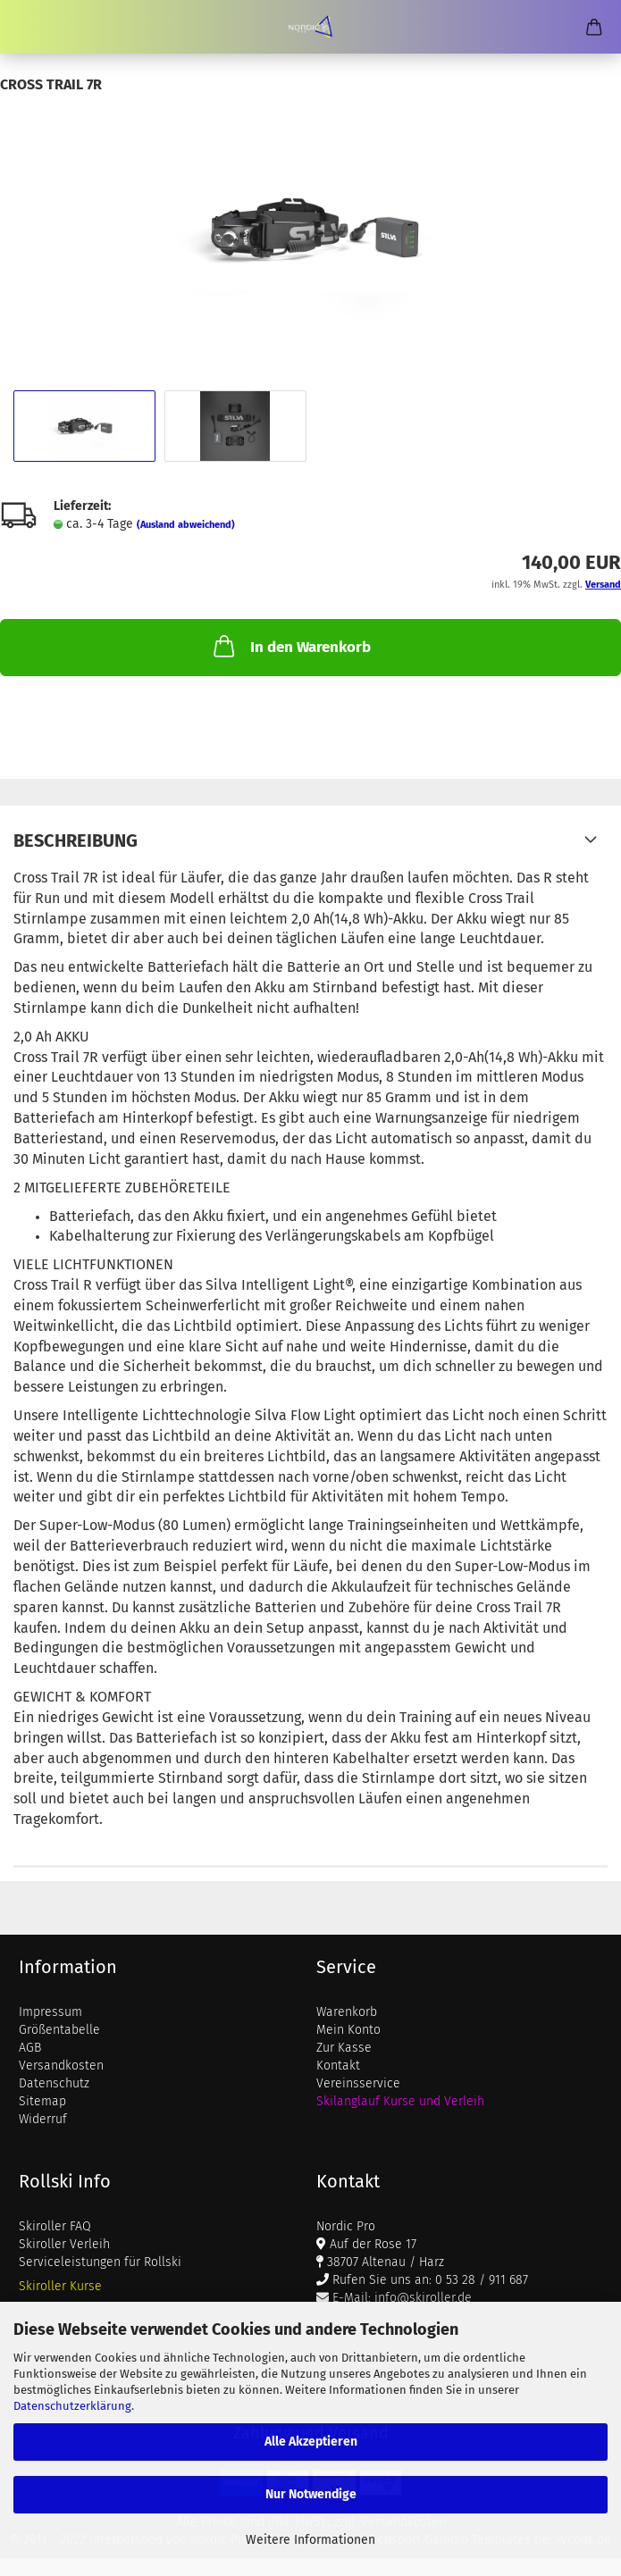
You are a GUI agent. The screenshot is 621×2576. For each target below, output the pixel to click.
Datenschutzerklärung (72, 2406)
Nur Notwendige (311, 2494)
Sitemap (42, 2101)
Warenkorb (346, 2012)
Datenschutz (54, 2083)
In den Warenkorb (290, 645)
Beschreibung (75, 840)
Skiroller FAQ (55, 2226)
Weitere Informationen (310, 2539)
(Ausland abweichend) (186, 525)
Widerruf (43, 2119)
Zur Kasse (344, 2047)
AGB (30, 2047)
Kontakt (338, 2065)
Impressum (50, 2012)
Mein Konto (348, 2029)
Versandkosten (61, 2065)
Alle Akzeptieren (310, 2441)
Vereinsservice (358, 2083)
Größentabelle (59, 2029)
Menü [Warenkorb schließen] (27, 27)
